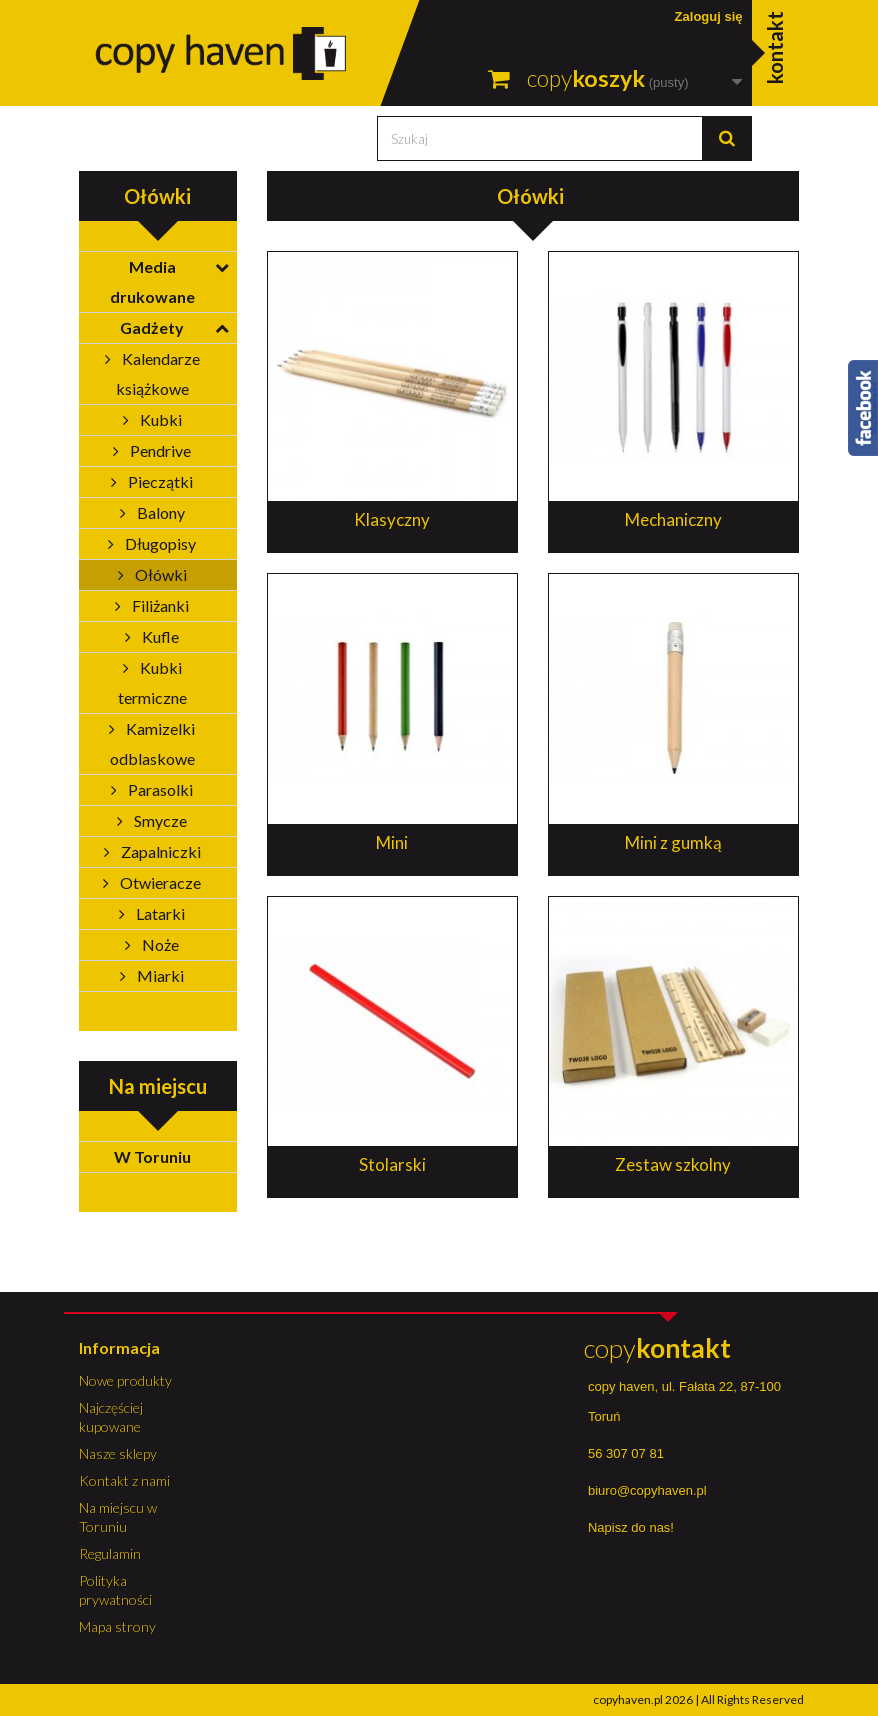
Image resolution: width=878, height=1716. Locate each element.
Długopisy (159, 543)
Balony (159, 512)
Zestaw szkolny (673, 1164)
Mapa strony (117, 1626)
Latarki (159, 913)
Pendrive (159, 450)
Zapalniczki (159, 851)
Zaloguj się (709, 16)
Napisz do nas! (631, 1527)
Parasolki (159, 789)
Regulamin (110, 1553)
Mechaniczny (673, 519)
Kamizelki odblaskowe (153, 743)
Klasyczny (392, 519)
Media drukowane (152, 281)
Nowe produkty (125, 1380)
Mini (392, 842)
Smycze (159, 820)
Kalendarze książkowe (158, 373)
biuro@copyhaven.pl (647, 1490)
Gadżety (152, 327)
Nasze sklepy (118, 1453)
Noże (159, 944)
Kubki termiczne (152, 682)
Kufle (159, 636)
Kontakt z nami (124, 1480)
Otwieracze (159, 882)
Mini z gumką (673, 842)
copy (657, 1348)
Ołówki (159, 574)
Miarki (159, 975)
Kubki (159, 419)
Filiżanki (159, 605)
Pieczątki (159, 481)
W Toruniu (152, 1156)
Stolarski (392, 1164)
